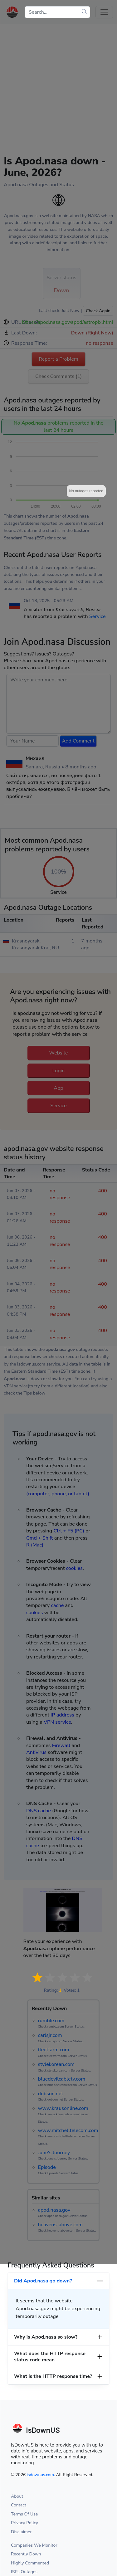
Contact (18, 2505)
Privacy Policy (24, 2523)
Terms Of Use (24, 2514)
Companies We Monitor (34, 2545)
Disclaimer (21, 2532)
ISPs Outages (24, 2572)
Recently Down (26, 2554)
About (17, 2496)
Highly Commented (30, 2563)
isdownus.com (40, 2475)
